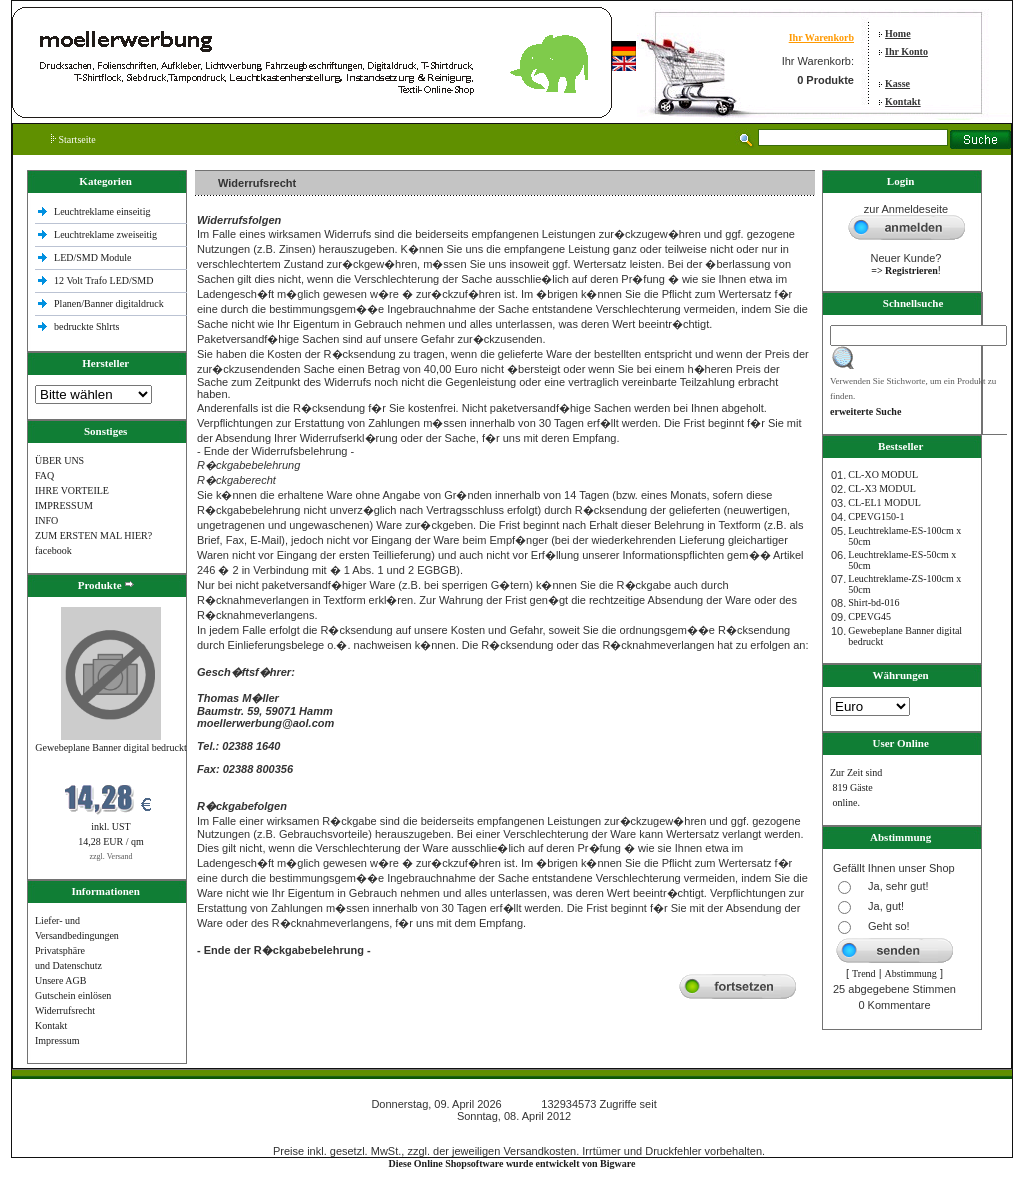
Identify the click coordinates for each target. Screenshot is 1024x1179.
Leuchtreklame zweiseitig (107, 234)
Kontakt (903, 101)
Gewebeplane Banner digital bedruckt (110, 747)
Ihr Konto (906, 51)
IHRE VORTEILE (72, 490)
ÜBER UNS (59, 460)
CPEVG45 (869, 616)
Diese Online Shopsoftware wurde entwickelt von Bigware (512, 1163)
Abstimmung (911, 973)
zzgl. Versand (111, 856)
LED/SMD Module (93, 257)
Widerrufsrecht (65, 1010)
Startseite (73, 139)
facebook (53, 550)
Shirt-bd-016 (873, 602)
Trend (864, 973)
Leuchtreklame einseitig (103, 211)
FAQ (44, 475)
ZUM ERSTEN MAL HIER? (93, 535)
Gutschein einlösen (73, 995)
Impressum (57, 1040)
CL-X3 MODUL (882, 488)
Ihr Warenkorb (821, 37)
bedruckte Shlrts (86, 326)
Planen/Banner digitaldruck (109, 303)
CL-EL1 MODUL (884, 502)
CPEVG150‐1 (876, 516)
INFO (46, 520)
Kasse (897, 83)
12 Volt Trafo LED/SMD (103, 280)
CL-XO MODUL (883, 474)
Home (898, 33)
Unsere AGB (60, 980)
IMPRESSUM (64, 505)
